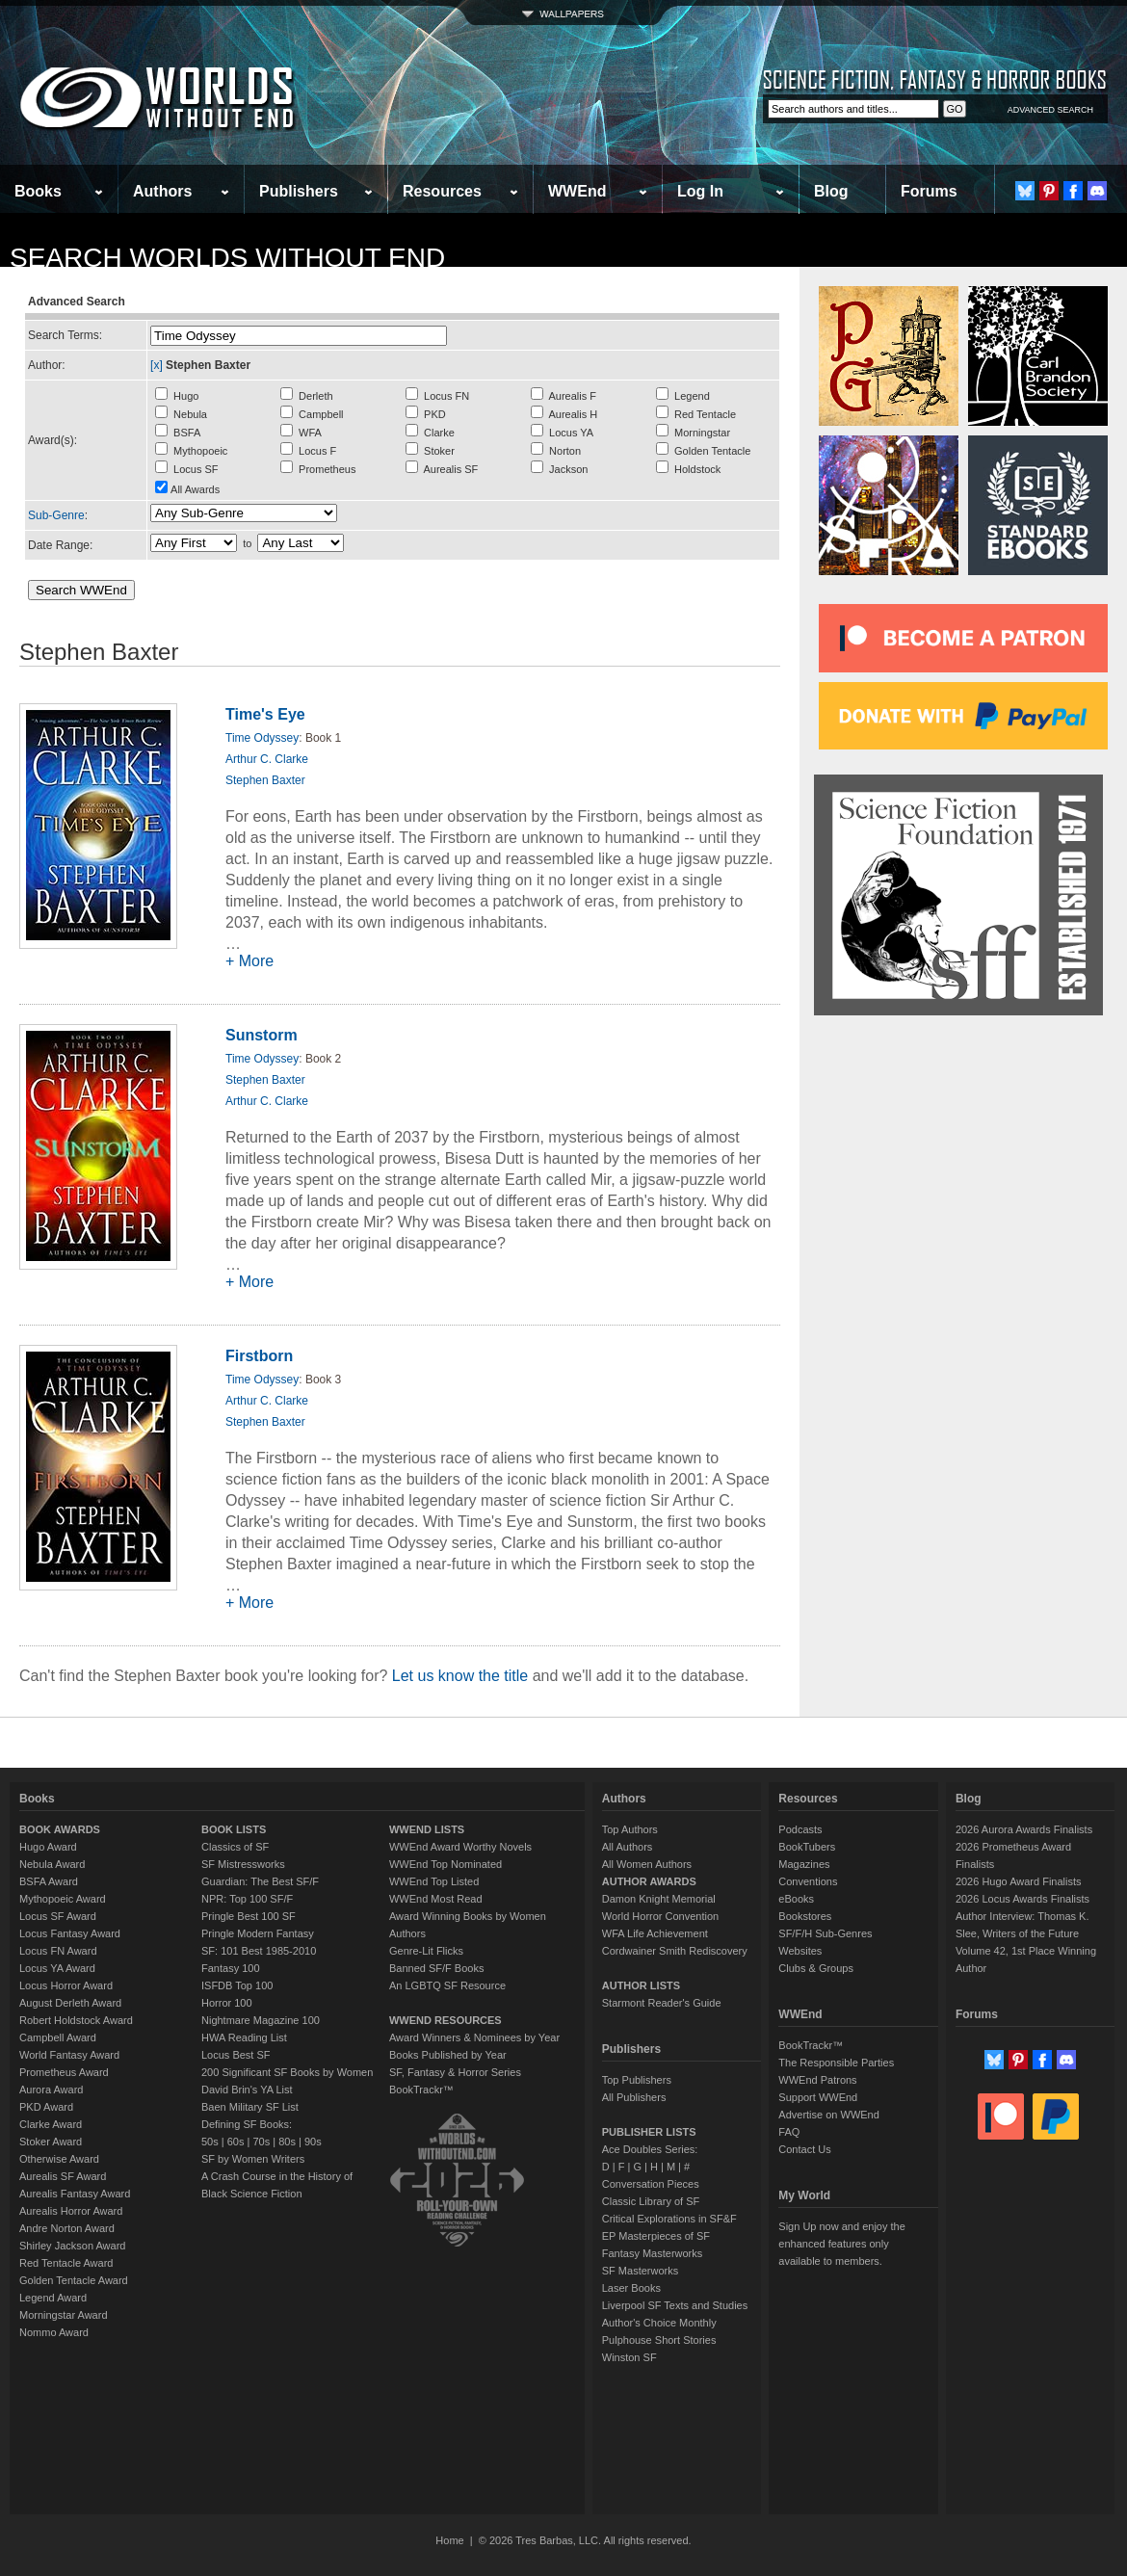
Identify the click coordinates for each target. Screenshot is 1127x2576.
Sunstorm (261, 1035)
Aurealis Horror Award (70, 2211)
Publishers (298, 191)
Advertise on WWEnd (828, 2114)
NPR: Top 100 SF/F (247, 1899)
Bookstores (804, 1916)
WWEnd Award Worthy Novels (460, 1847)
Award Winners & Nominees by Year (474, 2037)
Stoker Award (50, 2141)
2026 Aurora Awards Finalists (1024, 1829)
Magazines (803, 1864)
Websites (800, 1951)
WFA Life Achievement (655, 1933)
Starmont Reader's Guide (661, 2003)
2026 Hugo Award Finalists (1019, 1881)
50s (210, 2141)
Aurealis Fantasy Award (74, 2193)
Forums (929, 191)
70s (261, 2141)
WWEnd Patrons (817, 2080)
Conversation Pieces (650, 2184)
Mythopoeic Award (62, 1899)
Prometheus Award (64, 2072)
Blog (831, 191)
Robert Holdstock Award (76, 2020)
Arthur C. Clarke (266, 759)
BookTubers (806, 1847)
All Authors (627, 1847)
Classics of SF (235, 1847)
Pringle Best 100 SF (248, 1916)
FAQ (788, 2132)
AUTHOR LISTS (641, 1985)
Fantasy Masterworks (652, 2253)
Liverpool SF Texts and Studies (674, 2305)
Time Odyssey (262, 738)
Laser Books (631, 2288)
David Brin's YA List (247, 2089)
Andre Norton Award (67, 2228)
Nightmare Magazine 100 (260, 2020)
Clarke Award (50, 2124)
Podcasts (800, 1829)
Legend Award (53, 2297)
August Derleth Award (70, 2003)
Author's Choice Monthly (659, 2322)
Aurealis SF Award (62, 2176)
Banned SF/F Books (436, 1968)
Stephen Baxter (265, 780)
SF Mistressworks (243, 1864)
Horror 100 (226, 2003)
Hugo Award (48, 1847)
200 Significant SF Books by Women (287, 2072)
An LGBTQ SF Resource (447, 1985)
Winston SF (629, 2357)
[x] (156, 365)
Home (449, 2540)
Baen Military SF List (250, 2107)
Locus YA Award (57, 1968)
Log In (700, 191)
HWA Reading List (244, 2037)
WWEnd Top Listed (434, 1881)
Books (38, 191)
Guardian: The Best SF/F (260, 1881)
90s (313, 2141)
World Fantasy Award (69, 2055)
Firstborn (259, 1356)
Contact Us (804, 2149)
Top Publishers (636, 2080)
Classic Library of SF (650, 2201)
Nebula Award (52, 1864)
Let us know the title (460, 1676)
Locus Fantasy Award (69, 1933)
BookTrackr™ (421, 2089)
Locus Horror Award (66, 1985)
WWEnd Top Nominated (445, 1864)
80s (287, 2141)
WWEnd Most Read (436, 1899)
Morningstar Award (63, 2315)
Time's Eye (265, 714)
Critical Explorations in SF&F (669, 2218)
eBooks (796, 1899)
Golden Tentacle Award (73, 2280)
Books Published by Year (448, 2055)
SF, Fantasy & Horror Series (455, 2072)
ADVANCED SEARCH (1050, 110)
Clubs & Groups (815, 1968)
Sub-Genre (56, 515)
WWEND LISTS (426, 1829)
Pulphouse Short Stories (659, 2340)
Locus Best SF (236, 2055)
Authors (162, 191)
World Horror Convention (660, 1916)
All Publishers (634, 2097)
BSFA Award (48, 1881)
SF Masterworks (640, 2270)
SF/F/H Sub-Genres (825, 1933)
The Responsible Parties (836, 2062)
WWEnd (577, 191)
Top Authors (630, 1829)
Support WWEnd (817, 2097)
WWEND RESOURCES (445, 2020)
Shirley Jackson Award (72, 2245)
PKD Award (46, 2107)
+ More (249, 961)
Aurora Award (51, 2089)
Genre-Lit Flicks (426, 1951)
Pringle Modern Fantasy (257, 1933)
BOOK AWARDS (59, 1829)
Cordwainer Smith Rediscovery (674, 1951)
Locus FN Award (58, 1951)
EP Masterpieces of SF (656, 2236)
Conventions (807, 1881)
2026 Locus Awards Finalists (1022, 1899)
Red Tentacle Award (66, 2263)
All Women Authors (647, 1864)
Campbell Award (57, 2037)
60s (236, 2141)
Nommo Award (54, 2332)
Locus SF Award (57, 1916)
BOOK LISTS (233, 1829)
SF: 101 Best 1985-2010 (258, 1951)
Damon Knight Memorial (659, 1899)
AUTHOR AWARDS (649, 1881)
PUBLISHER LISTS (649, 2132)
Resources (442, 191)
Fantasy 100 (230, 1968)
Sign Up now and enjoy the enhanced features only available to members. (841, 2244)
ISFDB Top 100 (237, 1985)
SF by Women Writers (252, 2159)
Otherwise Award (59, 2159)
